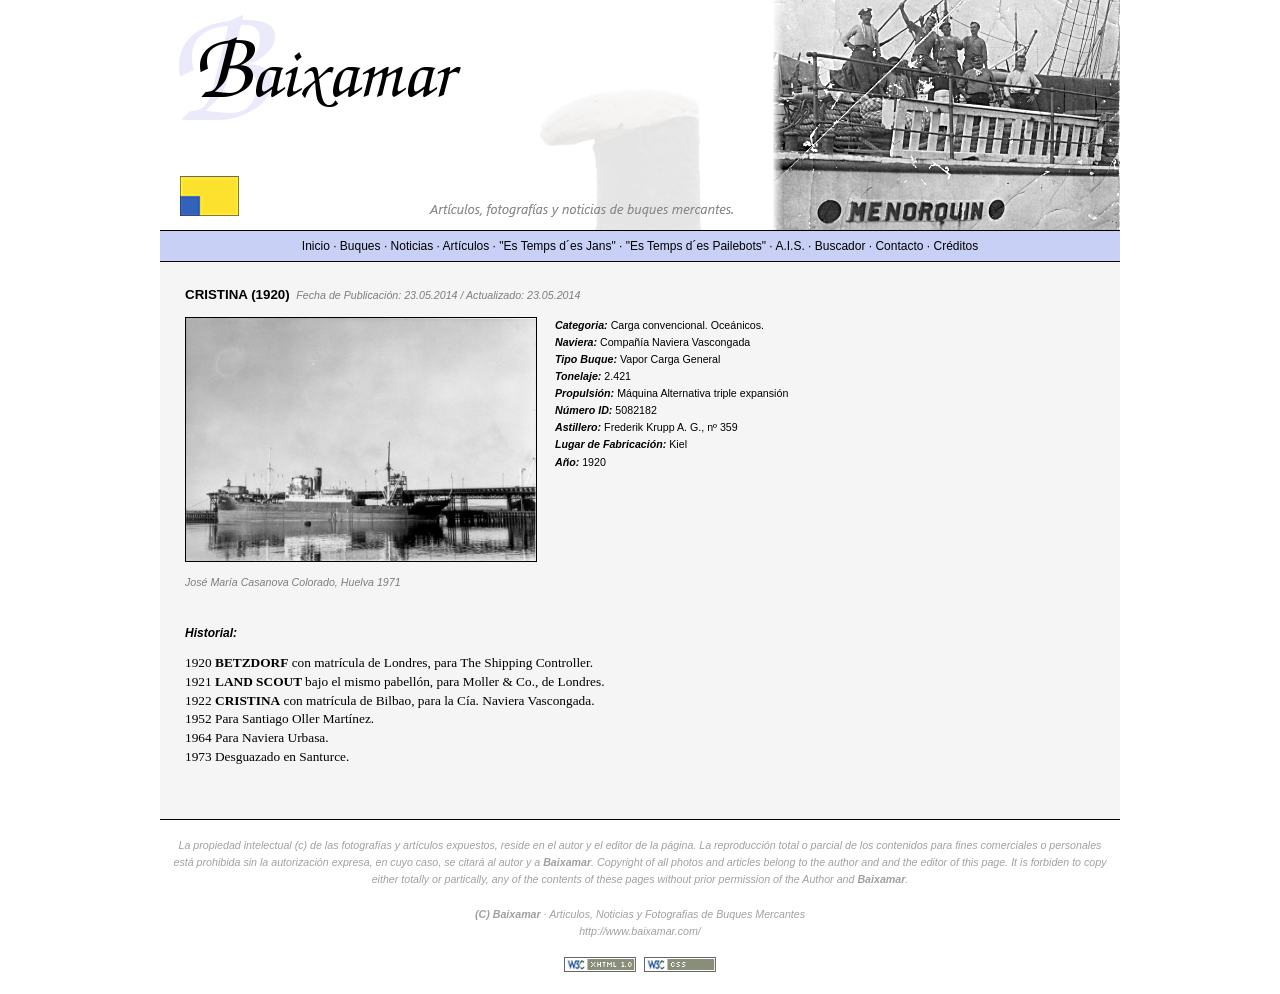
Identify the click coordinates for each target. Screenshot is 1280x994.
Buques (360, 246)
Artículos (466, 246)
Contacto (899, 246)
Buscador (840, 246)
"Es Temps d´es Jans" (557, 246)
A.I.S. (789, 246)
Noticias (412, 246)
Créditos (956, 246)
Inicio (316, 246)
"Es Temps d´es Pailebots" (696, 246)
